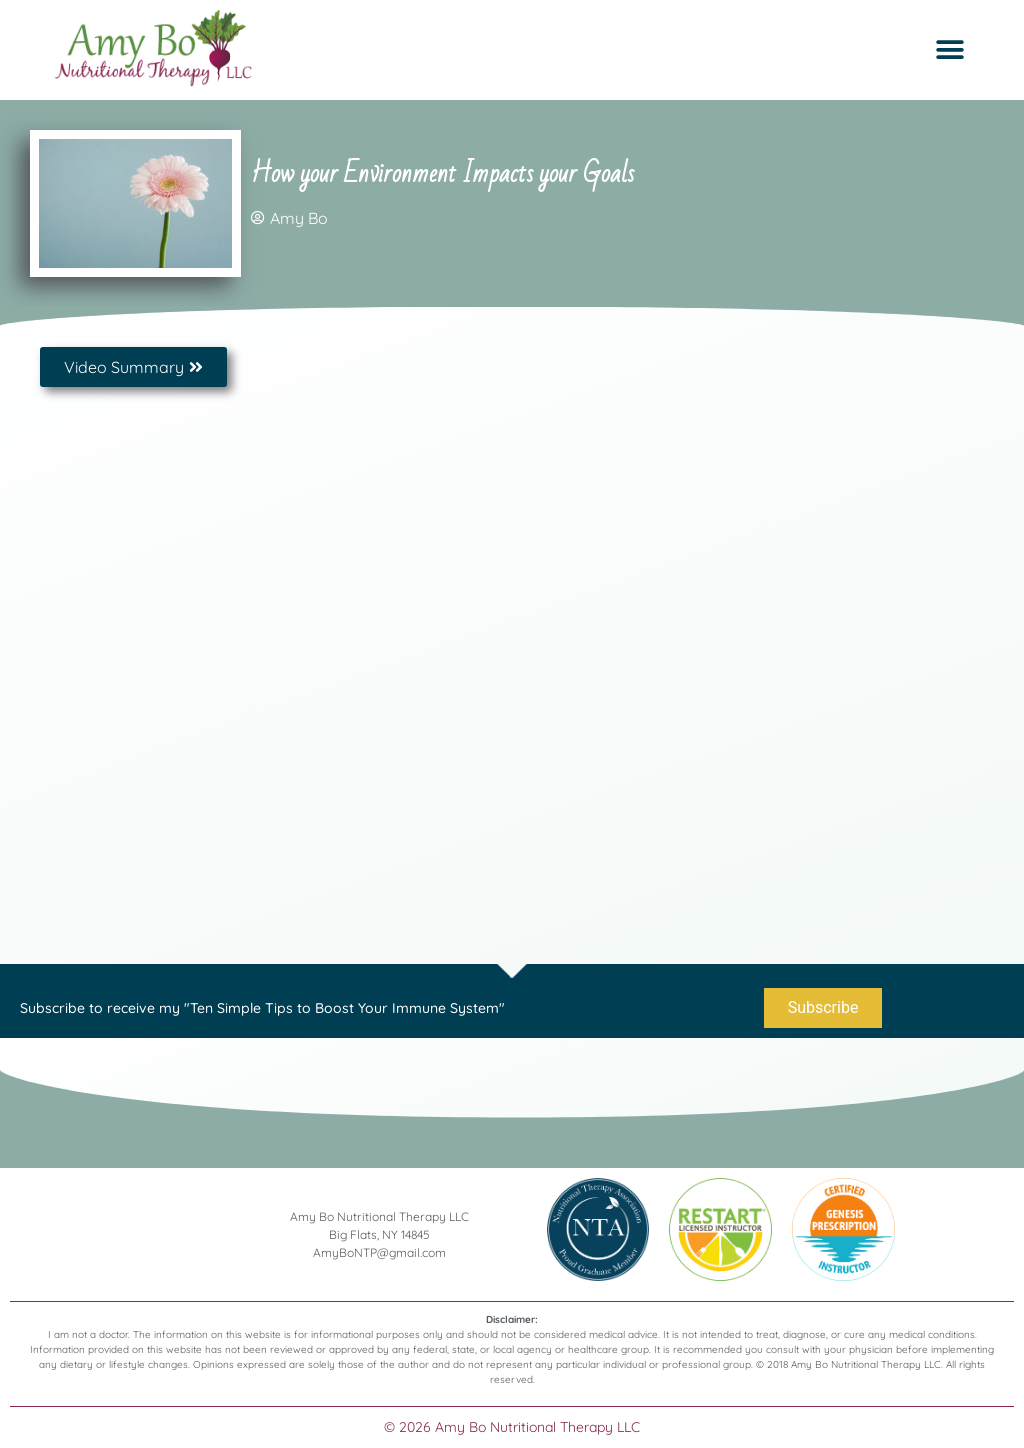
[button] (950, 50)
